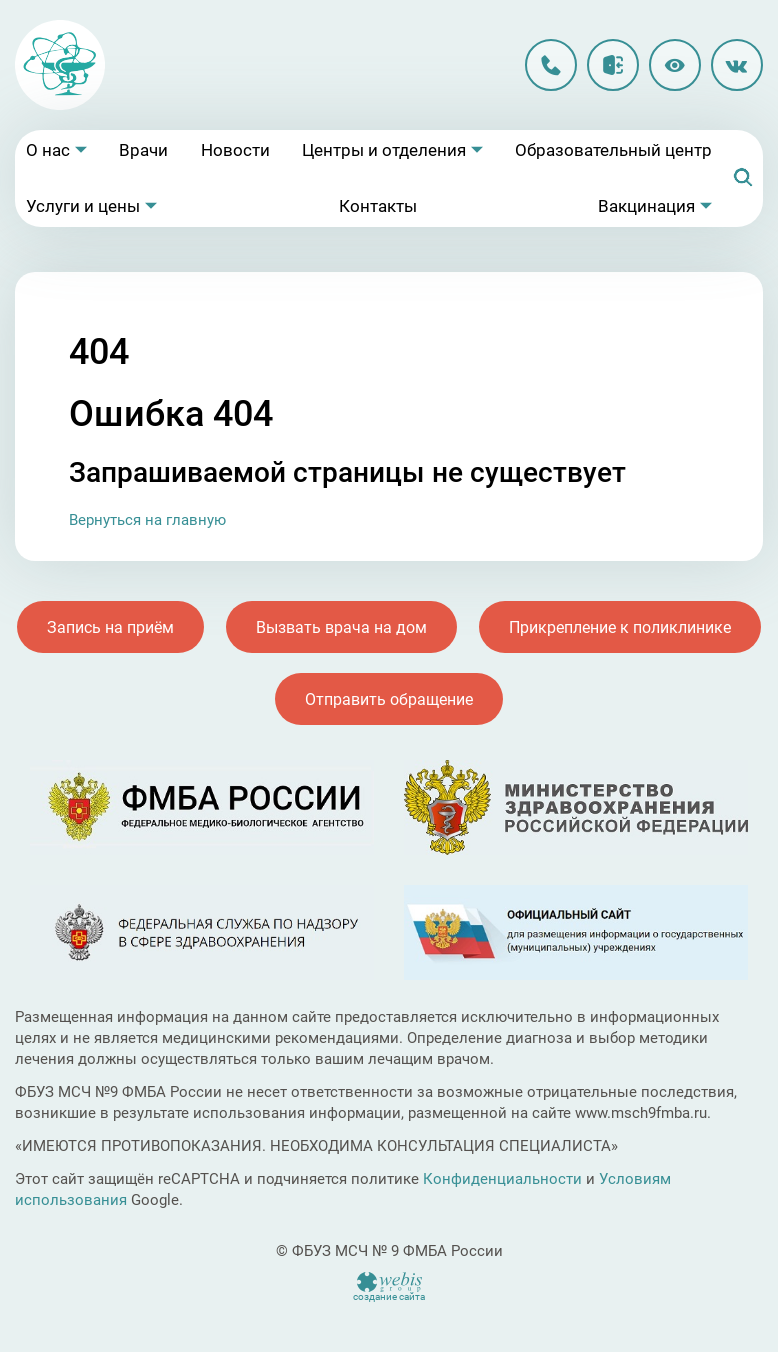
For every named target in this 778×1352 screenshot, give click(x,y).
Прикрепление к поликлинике (620, 627)
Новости (235, 150)
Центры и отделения (384, 150)
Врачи (143, 150)
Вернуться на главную (147, 520)
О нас (48, 150)
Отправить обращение (389, 699)
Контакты (378, 206)
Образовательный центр (613, 150)
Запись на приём (110, 627)
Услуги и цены (83, 206)
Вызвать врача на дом (341, 627)
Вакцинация (646, 206)
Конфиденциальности (502, 1179)
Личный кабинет (613, 65)
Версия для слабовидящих (675, 65)
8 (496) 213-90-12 (551, 65)
